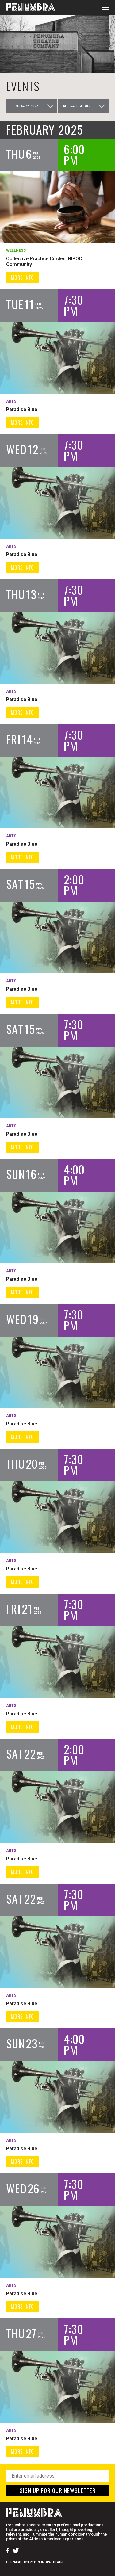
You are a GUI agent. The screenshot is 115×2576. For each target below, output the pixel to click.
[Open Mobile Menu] (105, 7)
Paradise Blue (21, 409)
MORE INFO (22, 277)
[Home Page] (27, 7)
